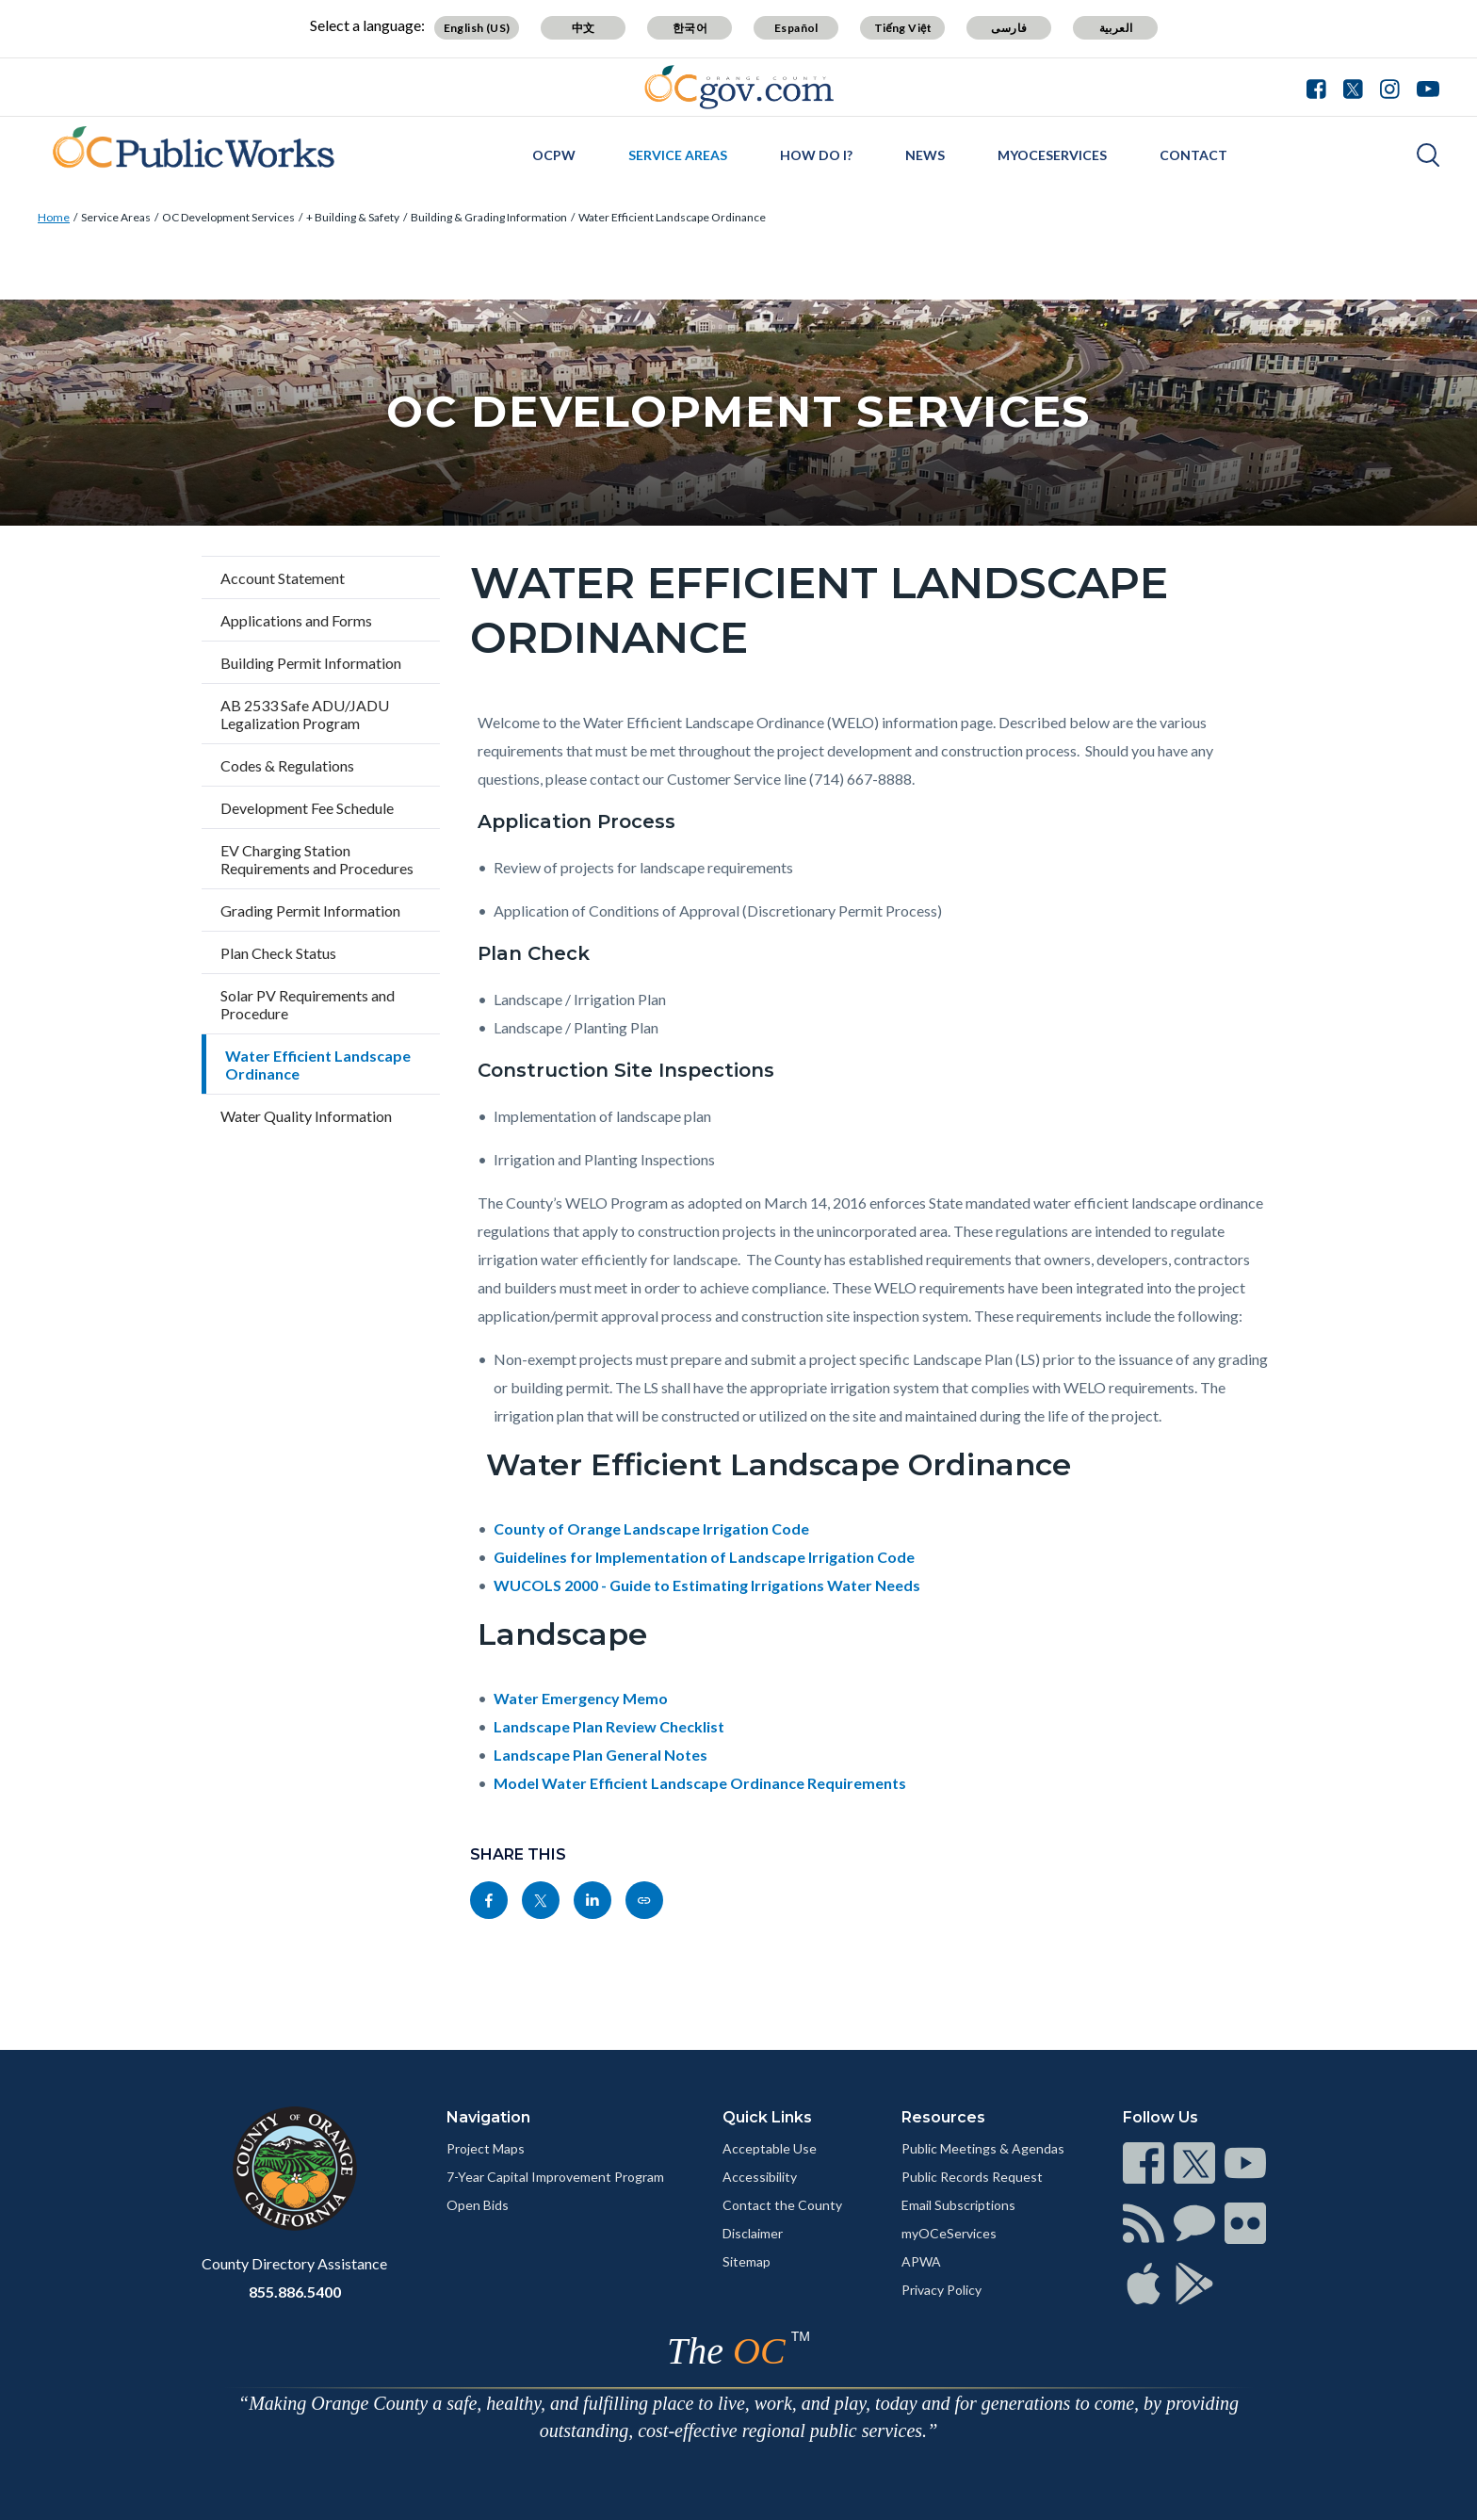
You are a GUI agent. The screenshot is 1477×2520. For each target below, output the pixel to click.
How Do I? (816, 155)
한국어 (690, 28)
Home (54, 217)
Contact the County (782, 2205)
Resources (943, 2117)
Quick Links (767, 2117)
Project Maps (485, 2148)
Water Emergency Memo (581, 1698)
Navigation (488, 2117)
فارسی (1009, 28)
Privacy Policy (941, 2290)
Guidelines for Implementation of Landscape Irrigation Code (704, 1557)
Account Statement (282, 578)
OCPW (554, 155)
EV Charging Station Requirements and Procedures (317, 859)
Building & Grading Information (489, 217)
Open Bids (477, 2205)
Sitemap (746, 2261)
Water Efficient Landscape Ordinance (672, 217)
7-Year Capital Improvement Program (555, 2177)
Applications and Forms (296, 620)
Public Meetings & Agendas (982, 2148)
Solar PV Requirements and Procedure (307, 1004)
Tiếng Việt (903, 28)
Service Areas (677, 155)
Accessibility (759, 2177)
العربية (1116, 28)
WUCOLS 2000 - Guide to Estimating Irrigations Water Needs (707, 1585)
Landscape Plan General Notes (600, 1755)
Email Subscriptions (958, 2205)
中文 (583, 28)
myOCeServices (1052, 155)
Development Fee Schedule (307, 808)
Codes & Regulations (287, 765)
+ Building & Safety (352, 217)
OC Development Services (228, 217)
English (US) (477, 28)
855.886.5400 (295, 2292)
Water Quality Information (306, 1116)
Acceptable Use (769, 2148)
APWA (921, 2261)
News (925, 155)
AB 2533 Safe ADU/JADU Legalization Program (304, 714)
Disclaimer (752, 2233)
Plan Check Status (278, 953)
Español (796, 28)
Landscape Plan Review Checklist (609, 1726)
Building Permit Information (310, 663)
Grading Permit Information (310, 910)
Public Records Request (972, 2177)
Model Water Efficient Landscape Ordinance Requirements (700, 1783)
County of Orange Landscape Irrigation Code (651, 1528)
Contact (1193, 155)
